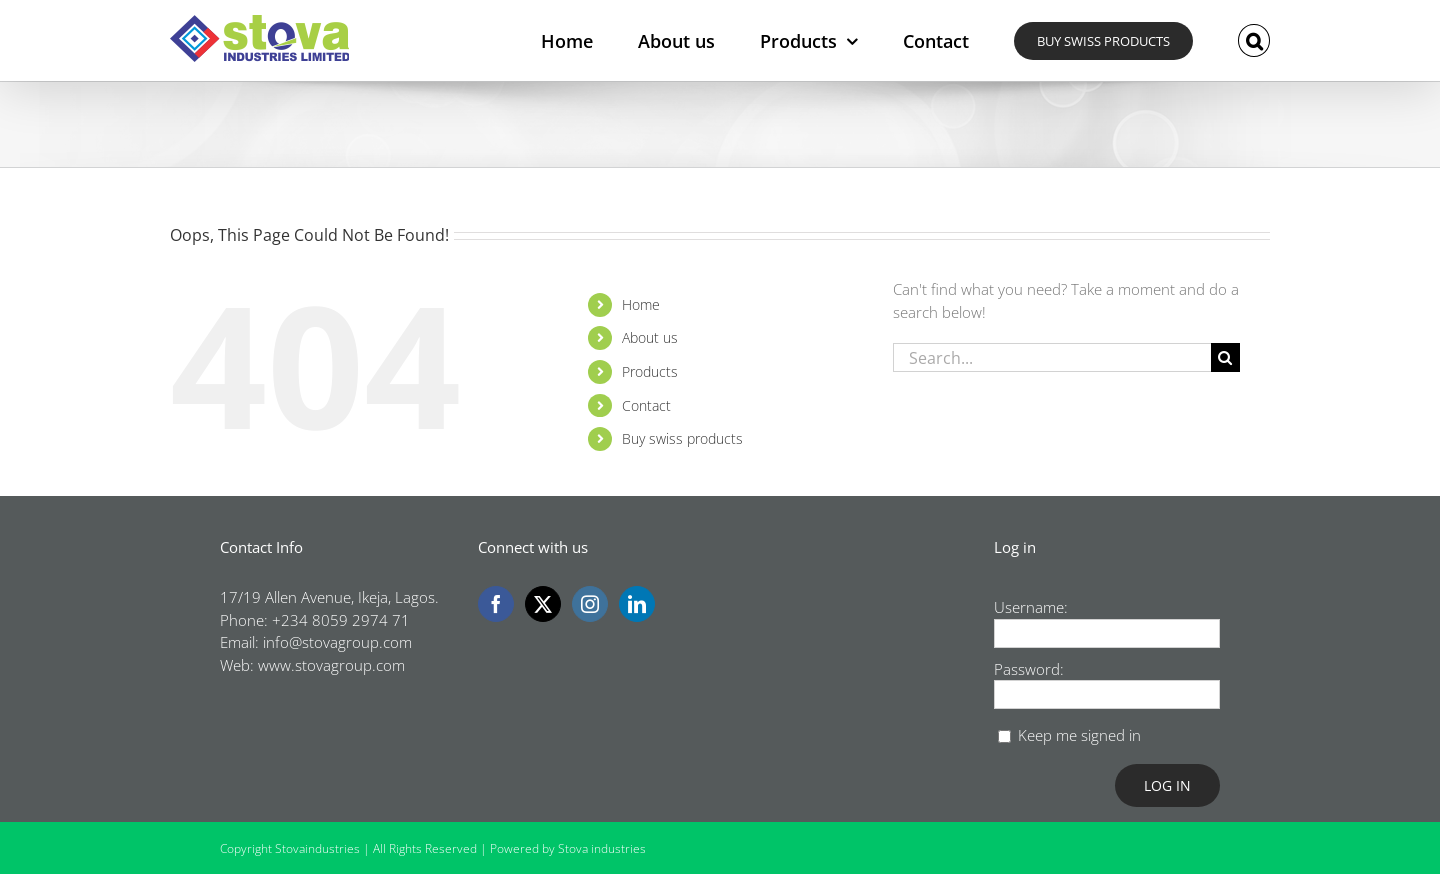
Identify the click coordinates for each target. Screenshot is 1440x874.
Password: (1029, 669)
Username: (1031, 607)
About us (650, 337)
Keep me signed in (1079, 735)
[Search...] (1052, 357)
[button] (1254, 40)
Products (650, 371)
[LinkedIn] (637, 604)
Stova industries (602, 848)
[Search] (1225, 357)
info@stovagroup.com (337, 642)
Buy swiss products (682, 438)
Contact (646, 405)
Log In (1167, 785)
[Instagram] (590, 604)
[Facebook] (496, 604)
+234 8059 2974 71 (341, 620)
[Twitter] (543, 604)
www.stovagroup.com (331, 665)
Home (641, 304)
